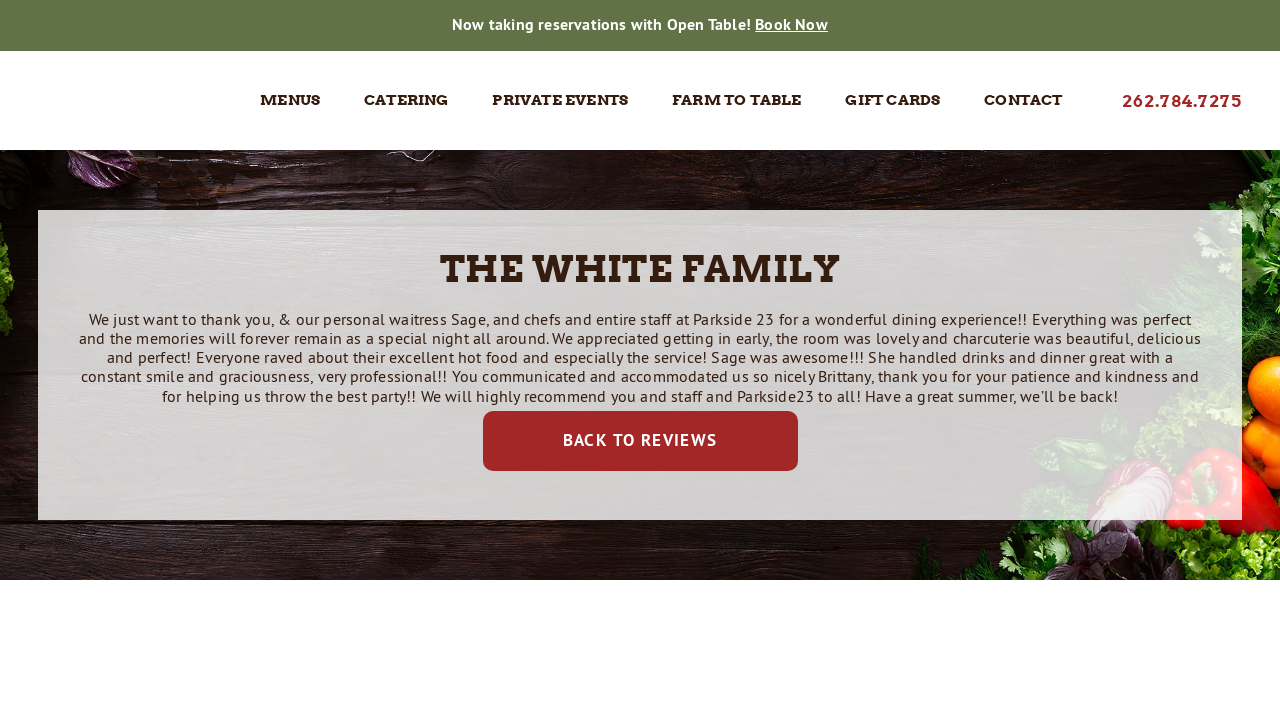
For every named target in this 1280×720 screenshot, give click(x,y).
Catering (406, 100)
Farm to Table (737, 100)
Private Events (560, 100)
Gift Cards (892, 100)
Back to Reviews (640, 440)
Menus (290, 100)
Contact (1023, 100)
